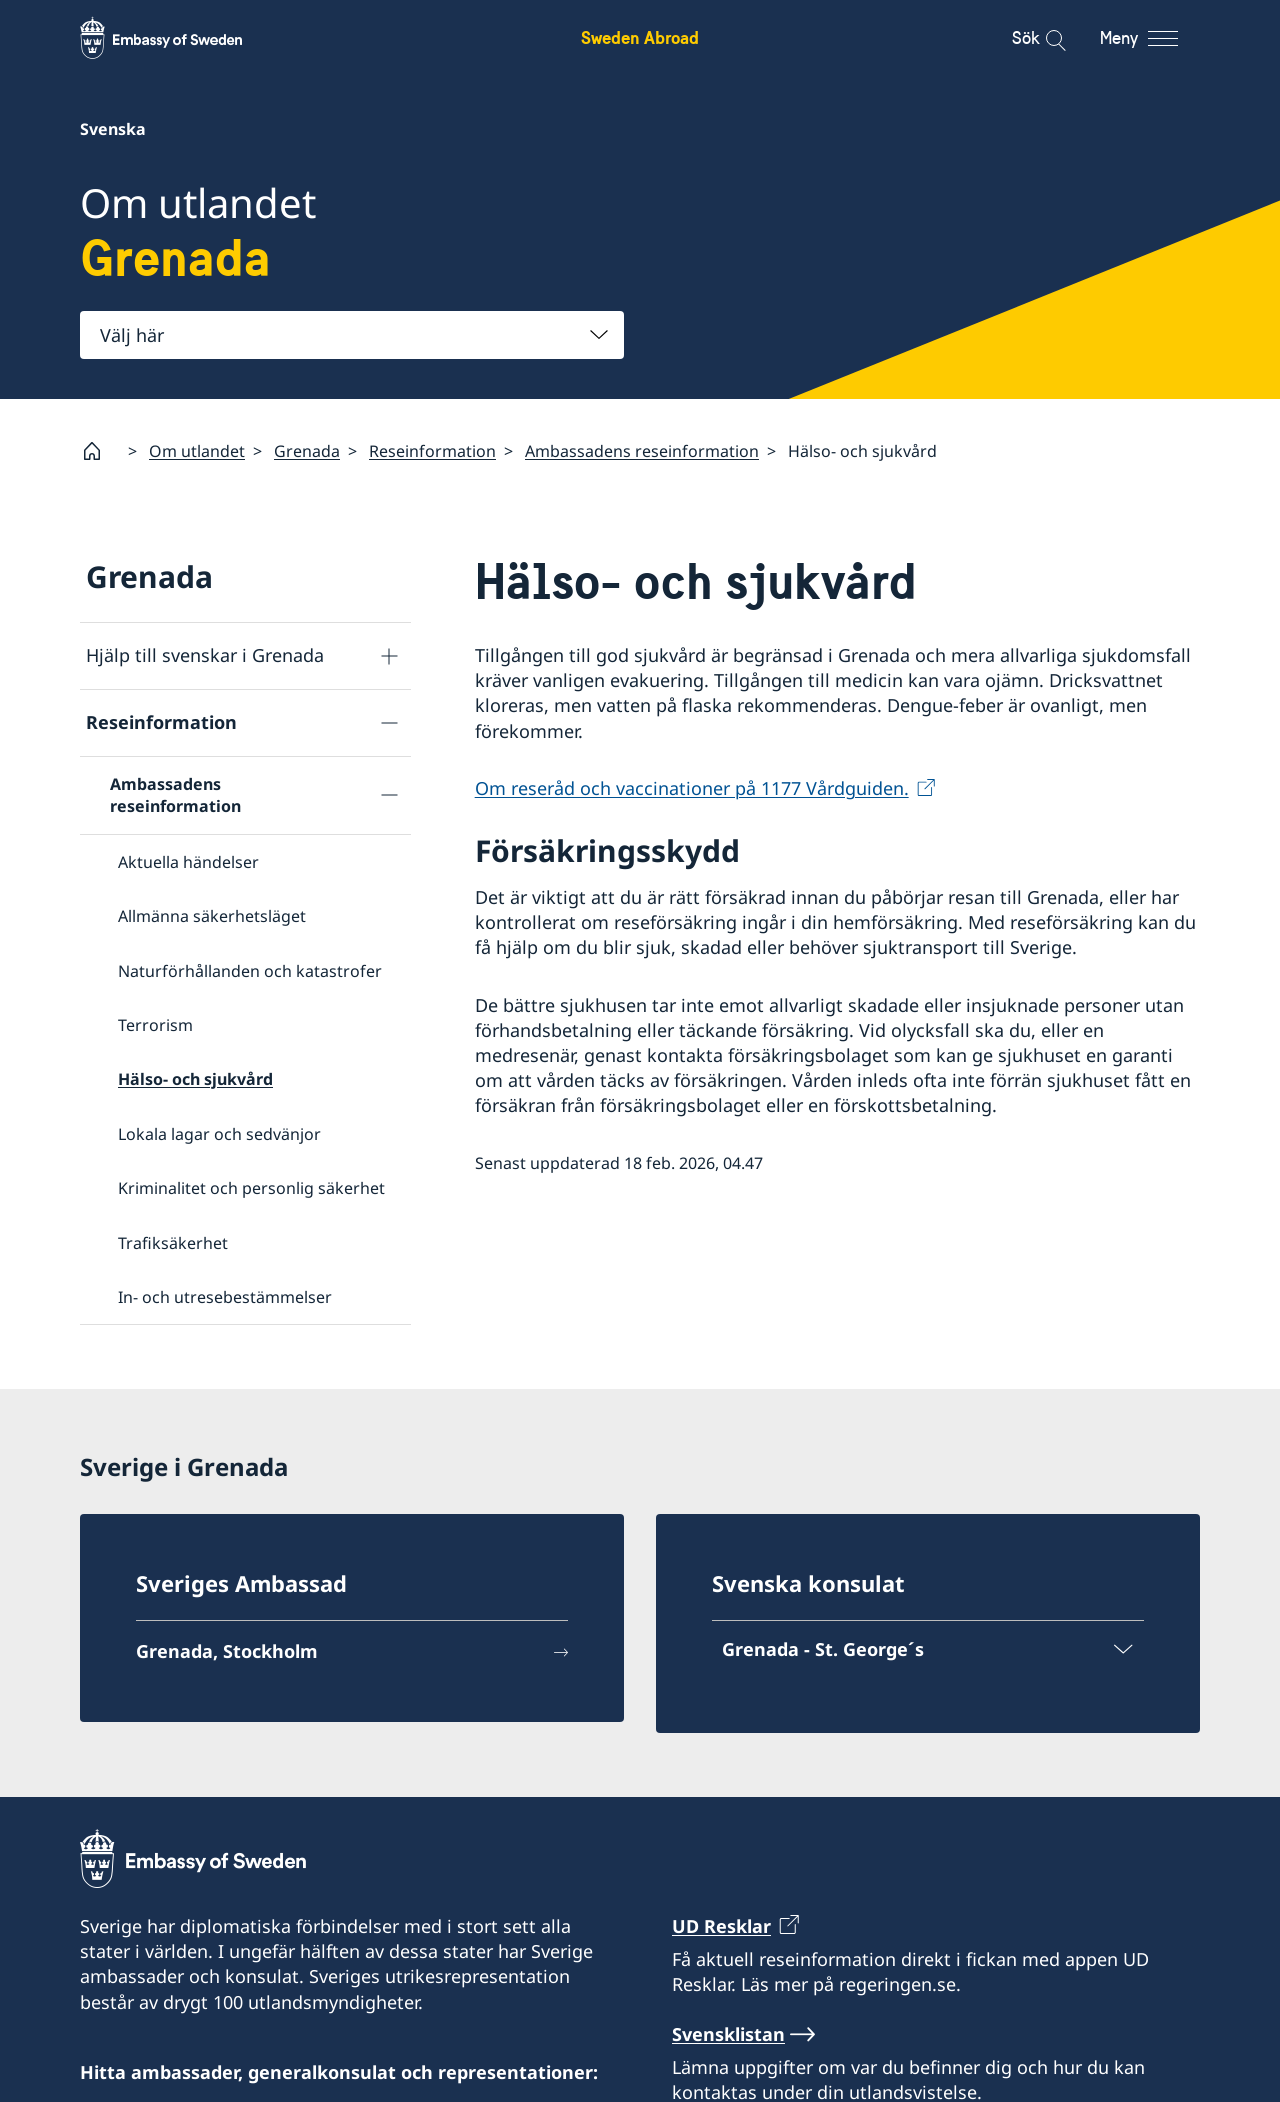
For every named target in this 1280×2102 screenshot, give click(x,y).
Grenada (307, 450)
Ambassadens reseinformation (642, 450)
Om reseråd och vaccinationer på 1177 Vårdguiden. (692, 787)
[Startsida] (100, 451)
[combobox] (352, 335)
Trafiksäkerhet (173, 1242)
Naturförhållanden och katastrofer (250, 970)
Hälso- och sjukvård (195, 1079)
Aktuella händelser (188, 861)
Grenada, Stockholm (227, 1651)
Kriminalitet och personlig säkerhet (251, 1188)
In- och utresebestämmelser (225, 1296)
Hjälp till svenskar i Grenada (205, 655)
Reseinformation (432, 450)
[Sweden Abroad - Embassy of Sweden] (180, 38)
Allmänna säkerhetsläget (212, 916)
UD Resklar (721, 1926)
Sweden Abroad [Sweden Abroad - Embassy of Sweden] (640, 37)
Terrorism (155, 1025)
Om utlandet (197, 450)
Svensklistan (728, 2034)
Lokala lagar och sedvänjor (219, 1133)
